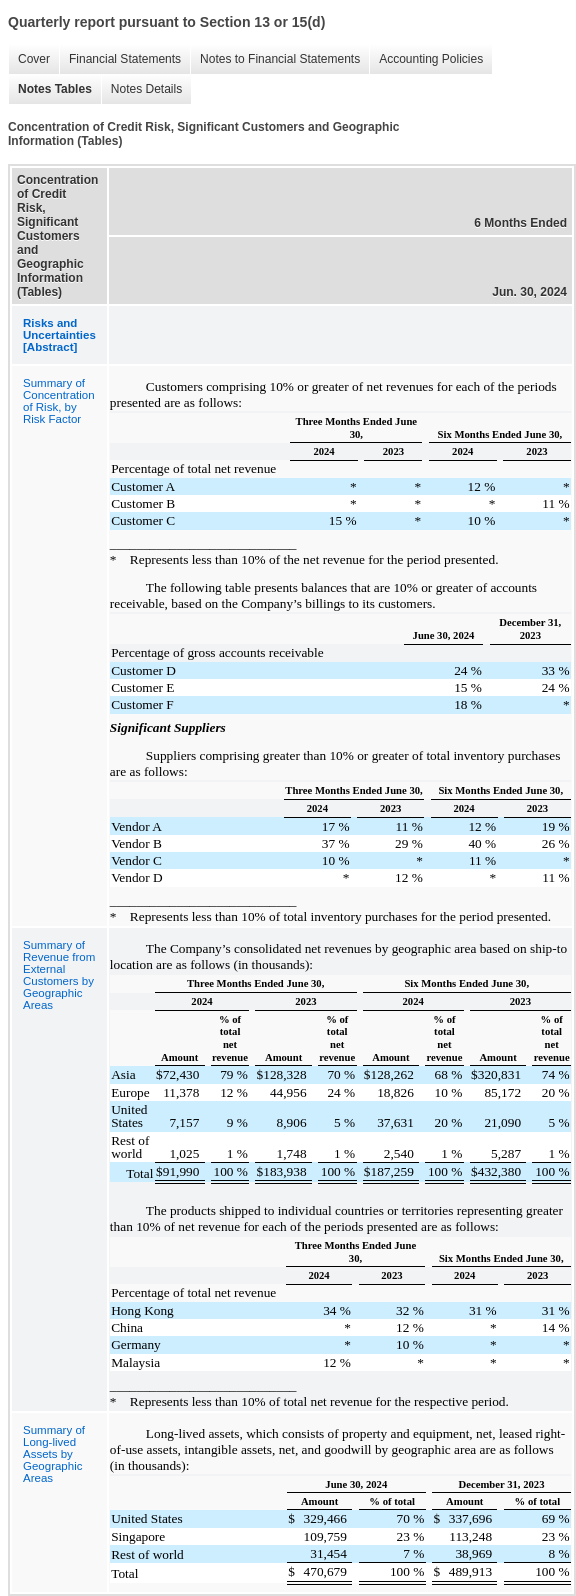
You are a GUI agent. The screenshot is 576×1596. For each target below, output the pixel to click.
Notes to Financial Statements (275, 59)
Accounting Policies (426, 59)
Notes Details (141, 89)
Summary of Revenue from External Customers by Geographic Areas (59, 975)
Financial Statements (120, 59)
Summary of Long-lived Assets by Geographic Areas (54, 1454)
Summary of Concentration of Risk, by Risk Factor (59, 401)
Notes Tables (50, 89)
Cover (29, 59)
